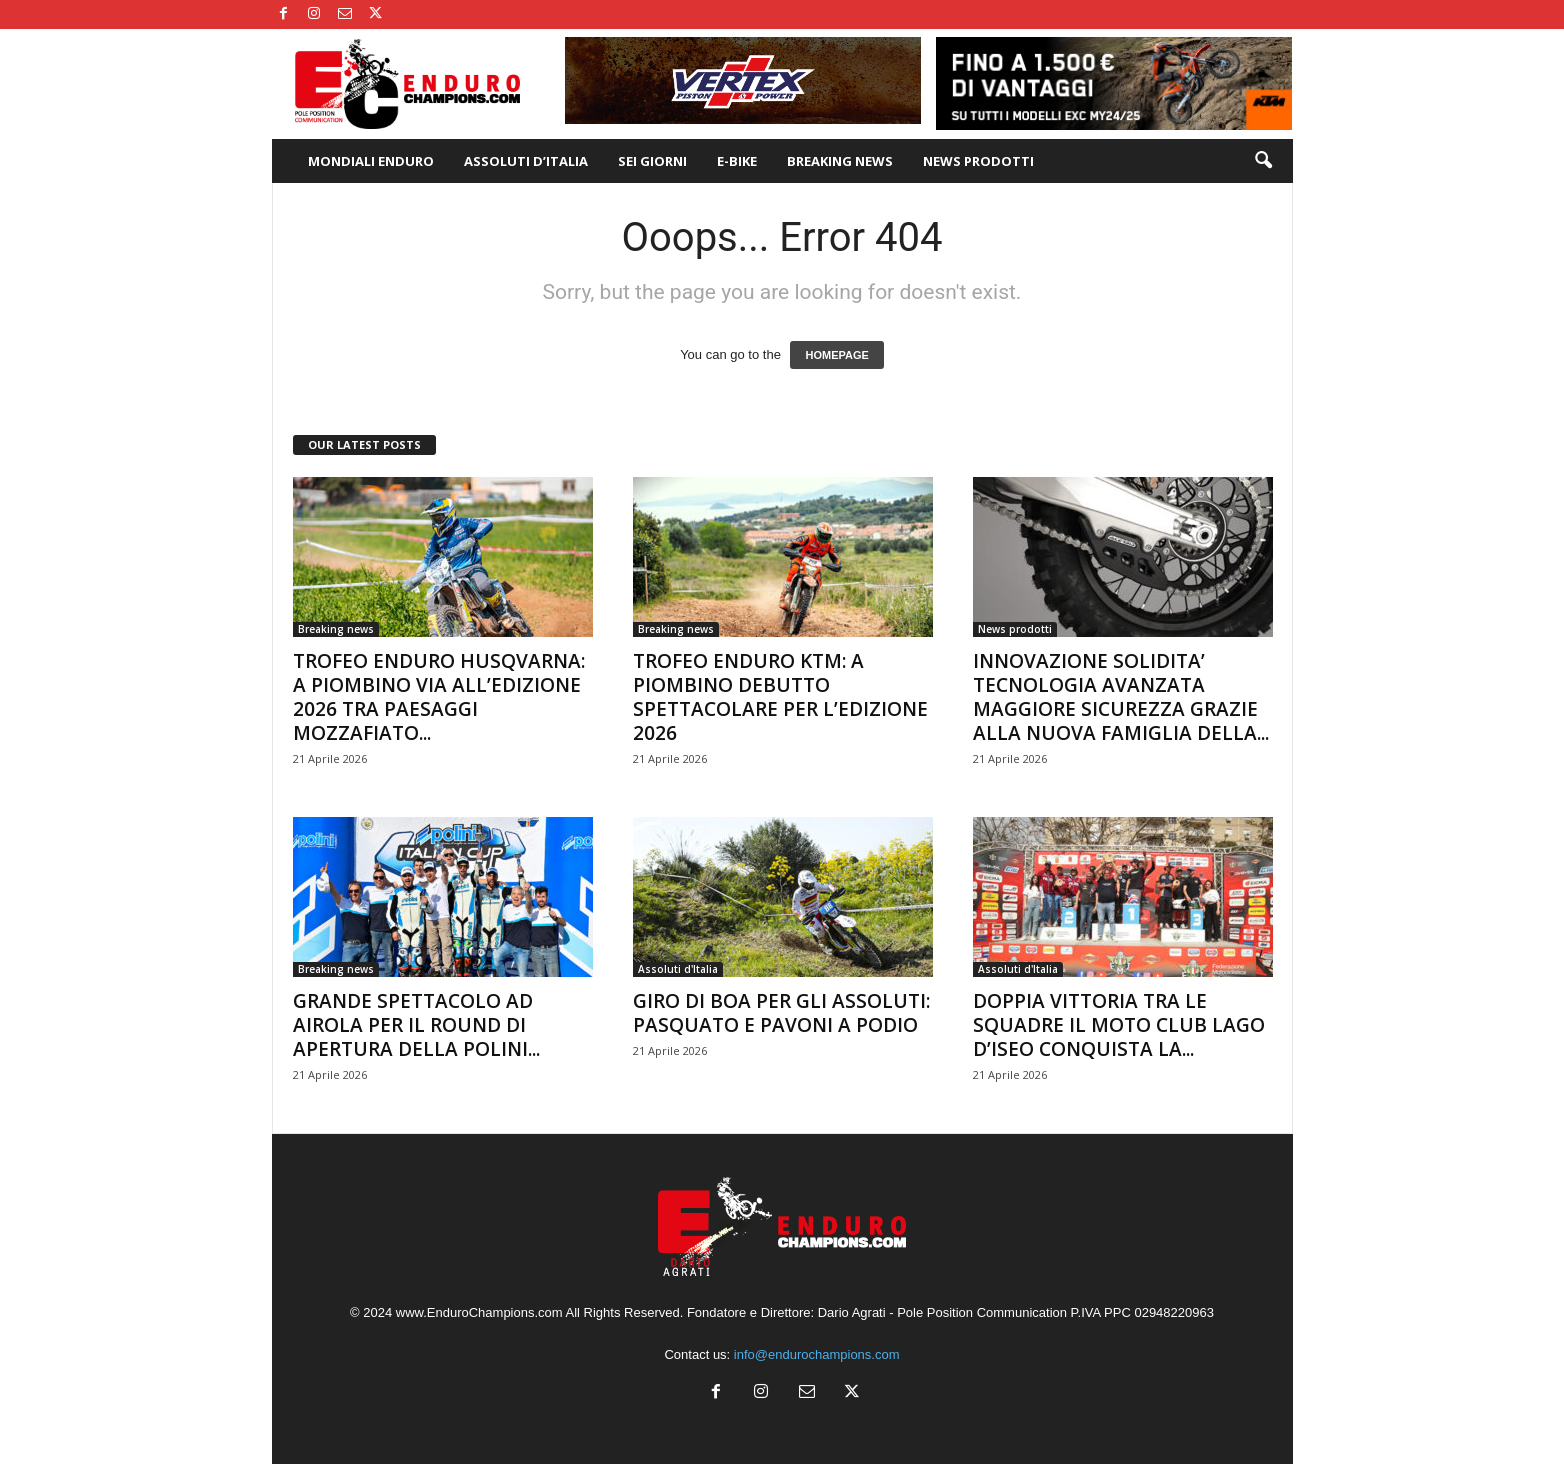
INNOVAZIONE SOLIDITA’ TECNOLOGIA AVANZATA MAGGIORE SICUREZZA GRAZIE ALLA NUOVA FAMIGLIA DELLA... (1121, 697)
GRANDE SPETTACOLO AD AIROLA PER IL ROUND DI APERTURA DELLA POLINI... (416, 1025)
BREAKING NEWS (840, 161)
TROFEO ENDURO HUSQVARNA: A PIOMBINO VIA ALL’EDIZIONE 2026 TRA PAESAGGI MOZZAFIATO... (439, 697)
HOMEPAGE (836, 355)
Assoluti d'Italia (678, 969)
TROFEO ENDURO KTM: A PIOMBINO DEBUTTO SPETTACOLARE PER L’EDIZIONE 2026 (780, 697)
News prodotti (1015, 629)
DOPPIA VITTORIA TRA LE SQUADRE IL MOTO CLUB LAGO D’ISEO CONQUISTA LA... (1119, 1025)
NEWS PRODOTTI (978, 161)
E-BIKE (737, 161)
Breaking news (336, 629)
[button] (1263, 161)
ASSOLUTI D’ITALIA (526, 161)
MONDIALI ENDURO (371, 161)
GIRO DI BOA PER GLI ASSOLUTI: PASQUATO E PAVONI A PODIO (781, 1013)
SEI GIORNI (652, 161)
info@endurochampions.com (817, 1354)
